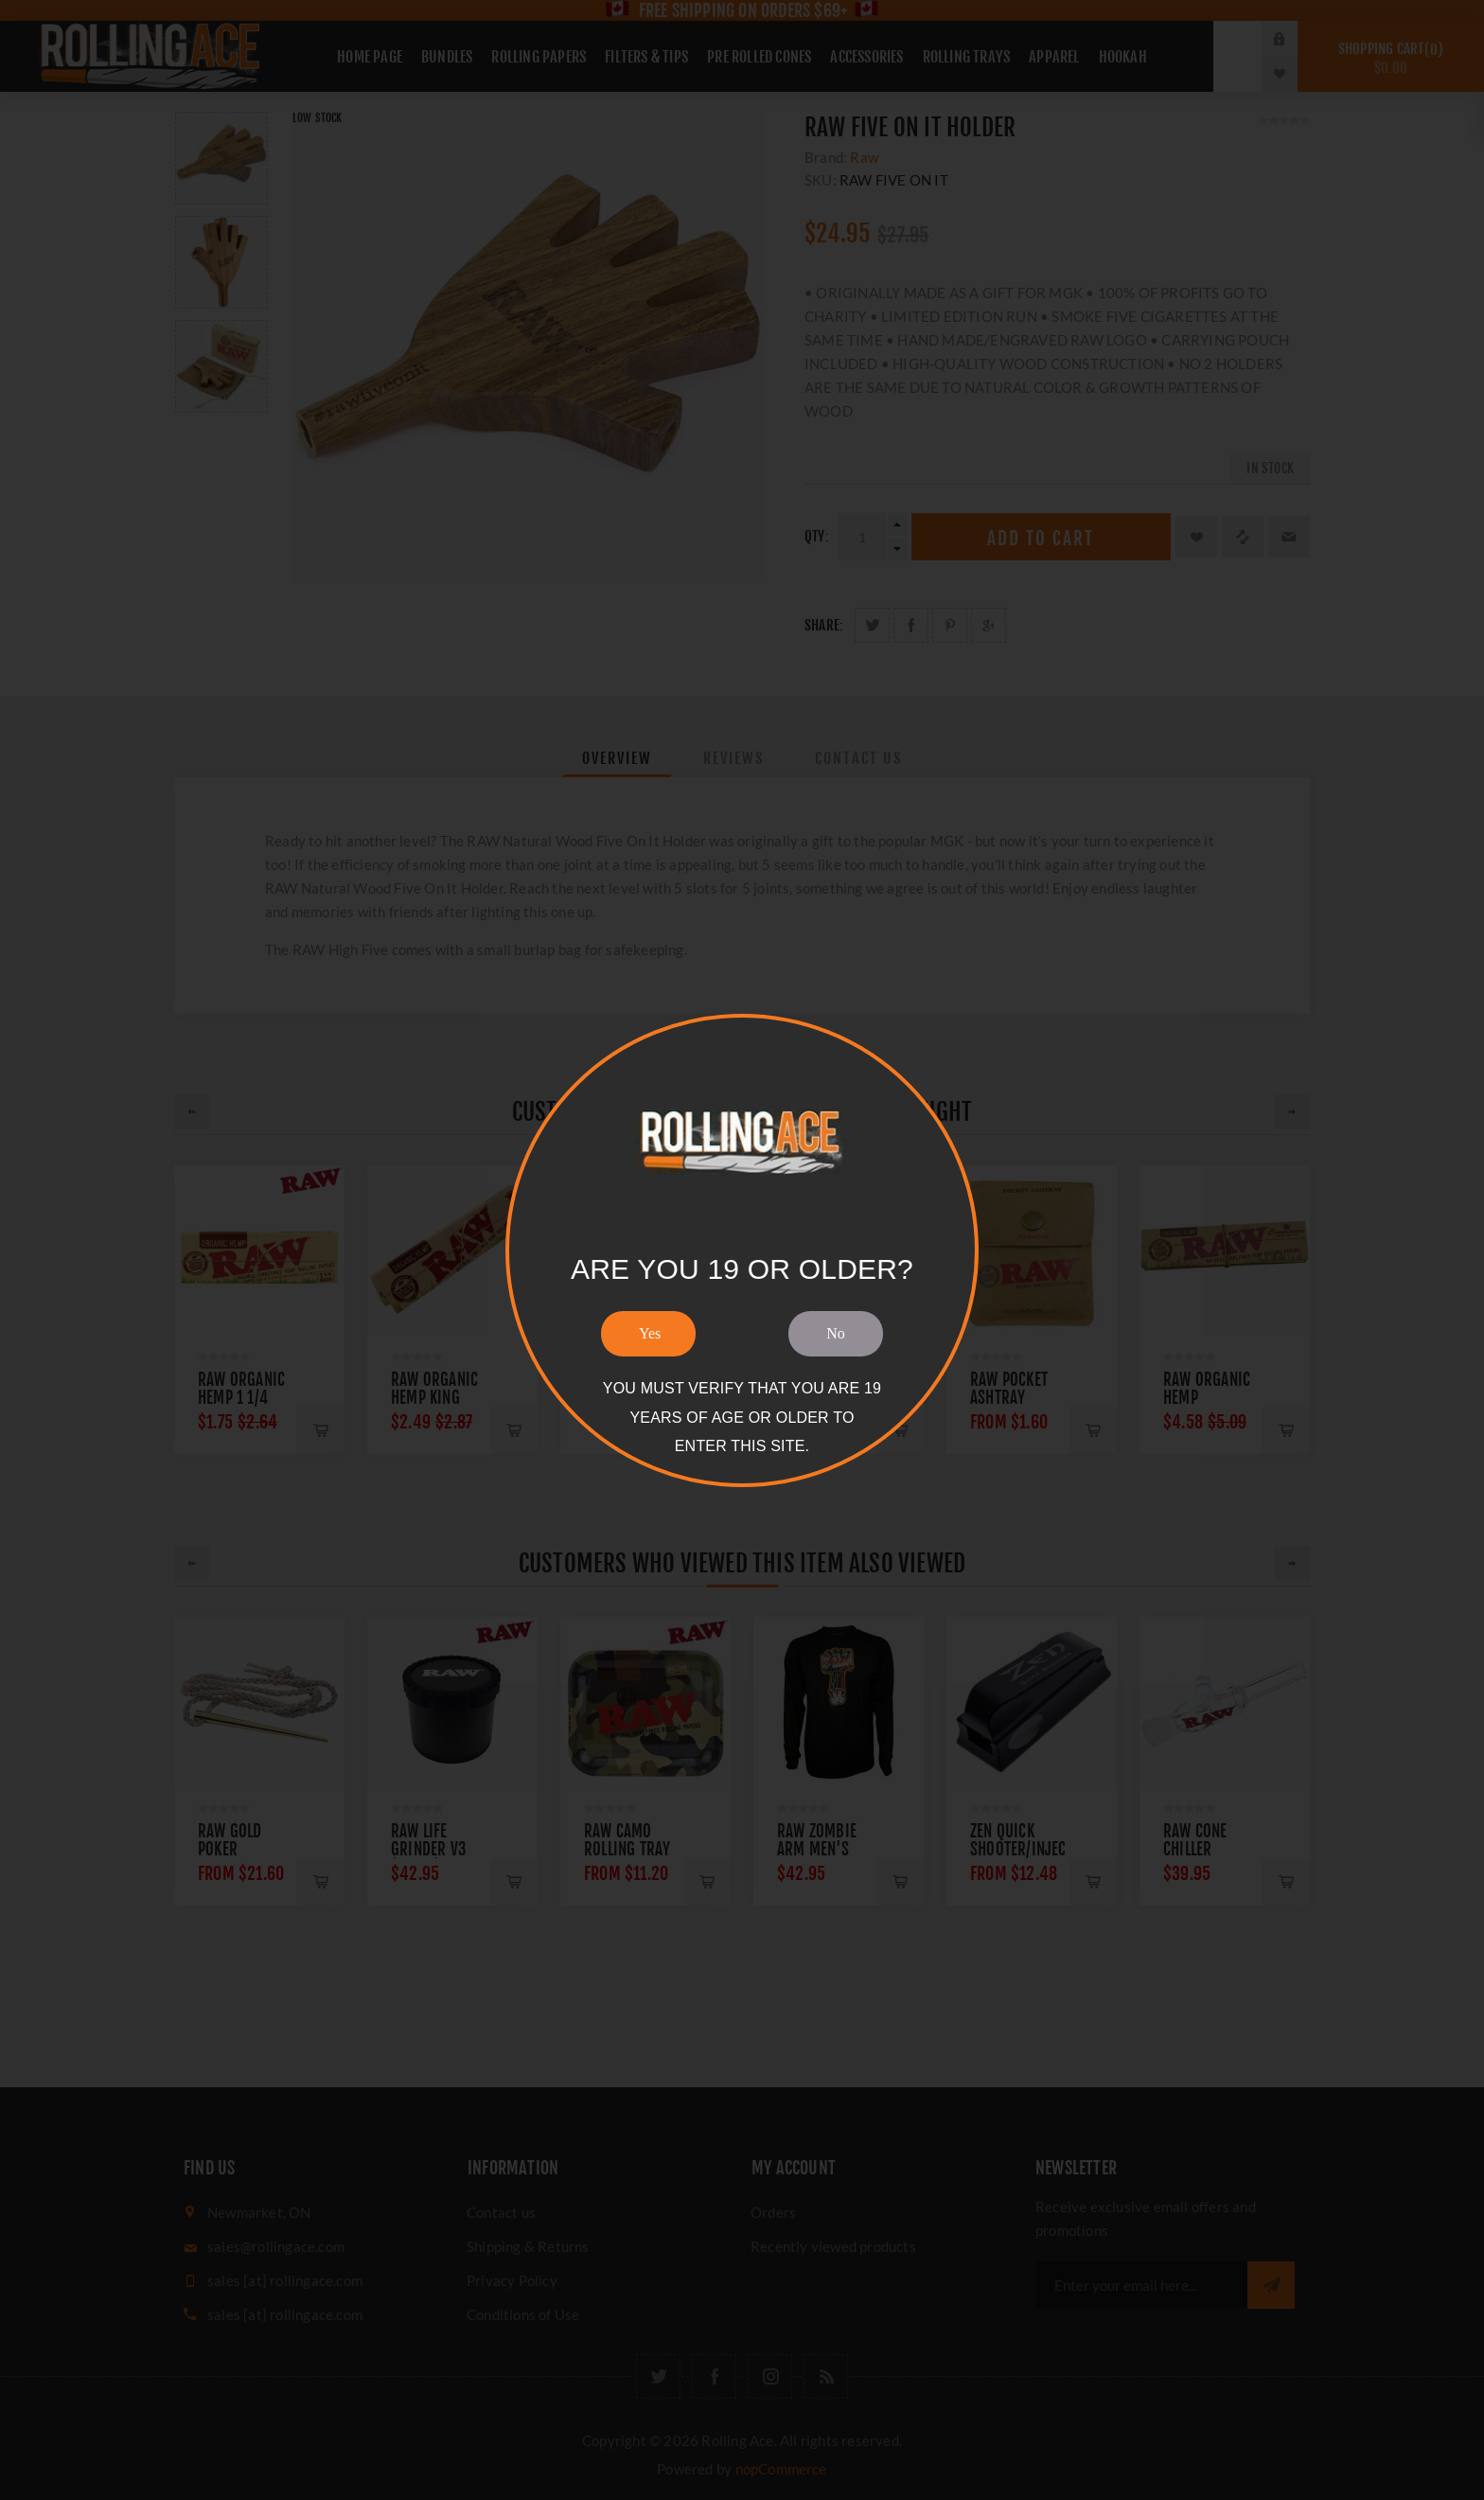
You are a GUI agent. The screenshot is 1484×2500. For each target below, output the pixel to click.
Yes (650, 1333)
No (835, 1333)
